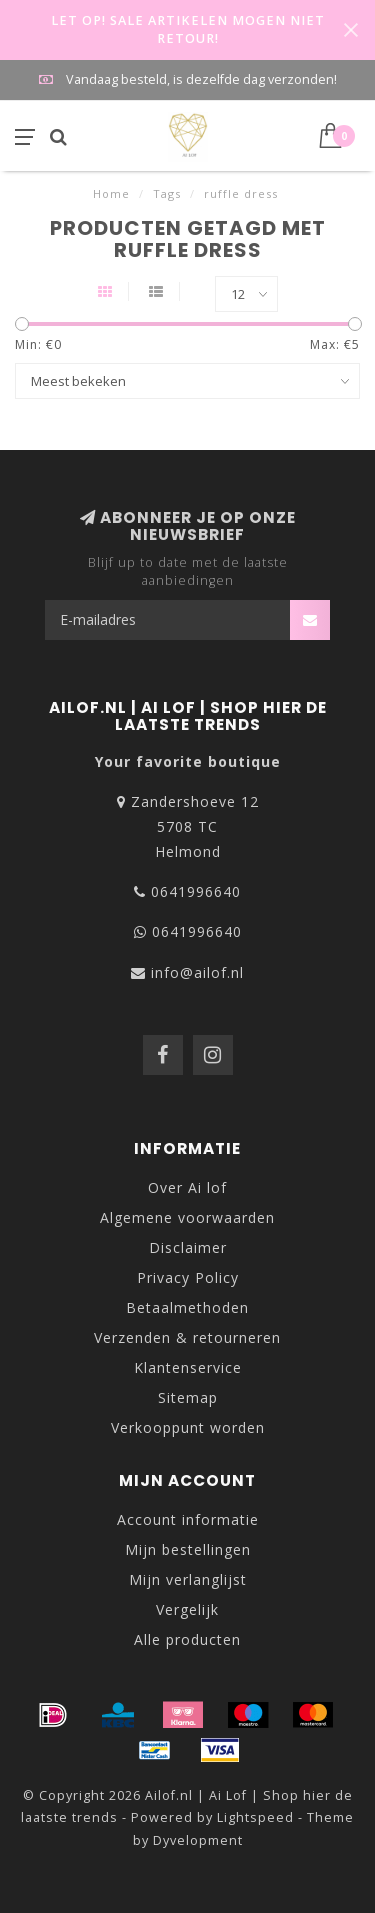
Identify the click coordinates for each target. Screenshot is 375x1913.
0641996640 (196, 891)
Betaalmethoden (187, 1307)
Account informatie (188, 1519)
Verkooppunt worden (188, 1427)
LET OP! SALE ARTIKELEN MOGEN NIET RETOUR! (188, 29)
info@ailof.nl (197, 972)
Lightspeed (255, 1817)
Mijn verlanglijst (188, 1579)
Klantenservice (188, 1367)
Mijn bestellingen (188, 1549)
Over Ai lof (187, 1187)
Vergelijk (187, 1609)
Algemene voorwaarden (187, 1217)
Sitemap (188, 1397)
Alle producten (187, 1639)
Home (111, 193)
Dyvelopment (198, 1840)
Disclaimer (188, 1247)
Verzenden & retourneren (187, 1337)
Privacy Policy (188, 1277)
